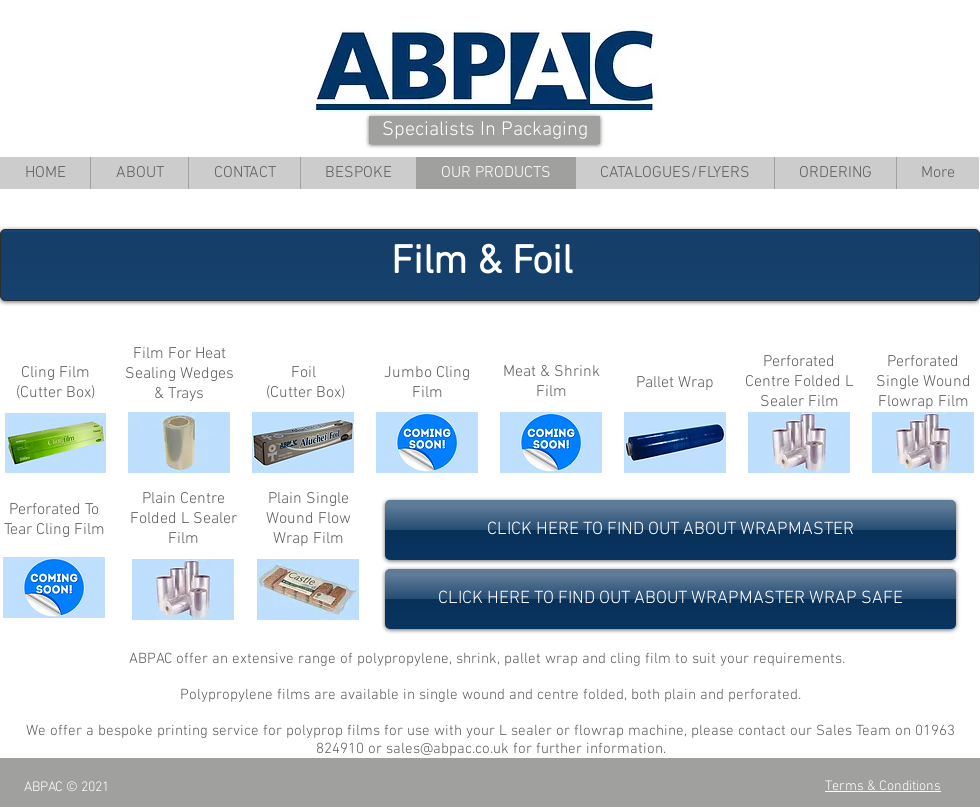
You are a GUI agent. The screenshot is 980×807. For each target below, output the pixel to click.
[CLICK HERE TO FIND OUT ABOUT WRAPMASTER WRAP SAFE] (670, 599)
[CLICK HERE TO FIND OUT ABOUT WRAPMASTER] (670, 530)
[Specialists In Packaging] (484, 130)
